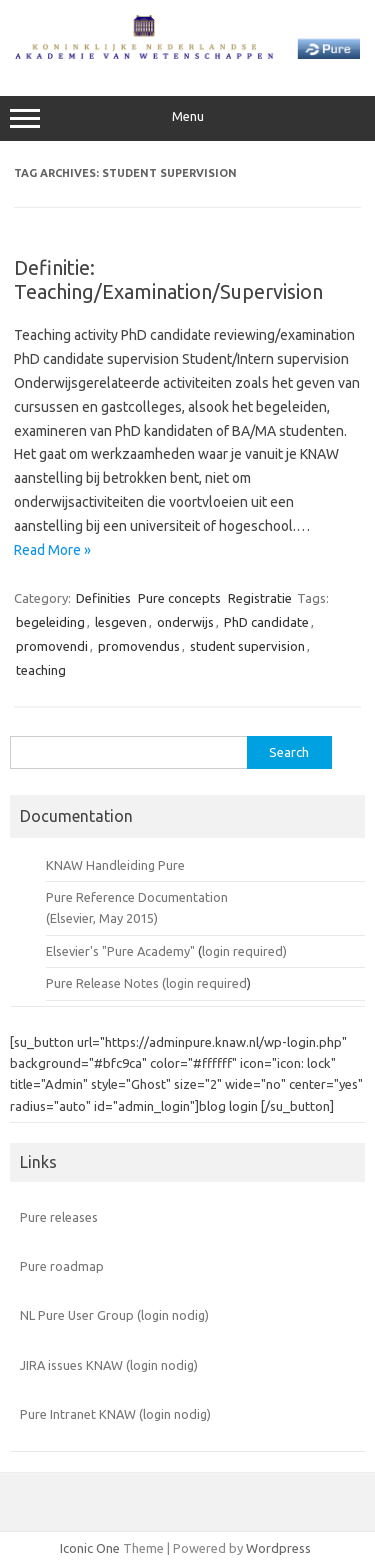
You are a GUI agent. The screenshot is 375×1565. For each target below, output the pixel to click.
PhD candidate (266, 622)
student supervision (247, 646)
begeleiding (50, 622)
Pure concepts (179, 598)
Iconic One (90, 1548)
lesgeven (121, 622)
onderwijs (185, 622)
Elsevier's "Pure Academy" (120, 951)
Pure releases (59, 1217)
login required (206, 983)
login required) (244, 951)
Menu (187, 119)
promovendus (139, 646)
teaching (41, 670)
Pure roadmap (62, 1266)
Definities (103, 598)
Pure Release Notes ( (106, 983)
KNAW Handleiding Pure (115, 865)
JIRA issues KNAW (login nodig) (109, 1365)
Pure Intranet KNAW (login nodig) (115, 1414)
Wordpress (278, 1548)
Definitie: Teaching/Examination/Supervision (168, 279)
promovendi (52, 646)
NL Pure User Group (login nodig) (114, 1315)
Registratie (260, 598)
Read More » (52, 550)
